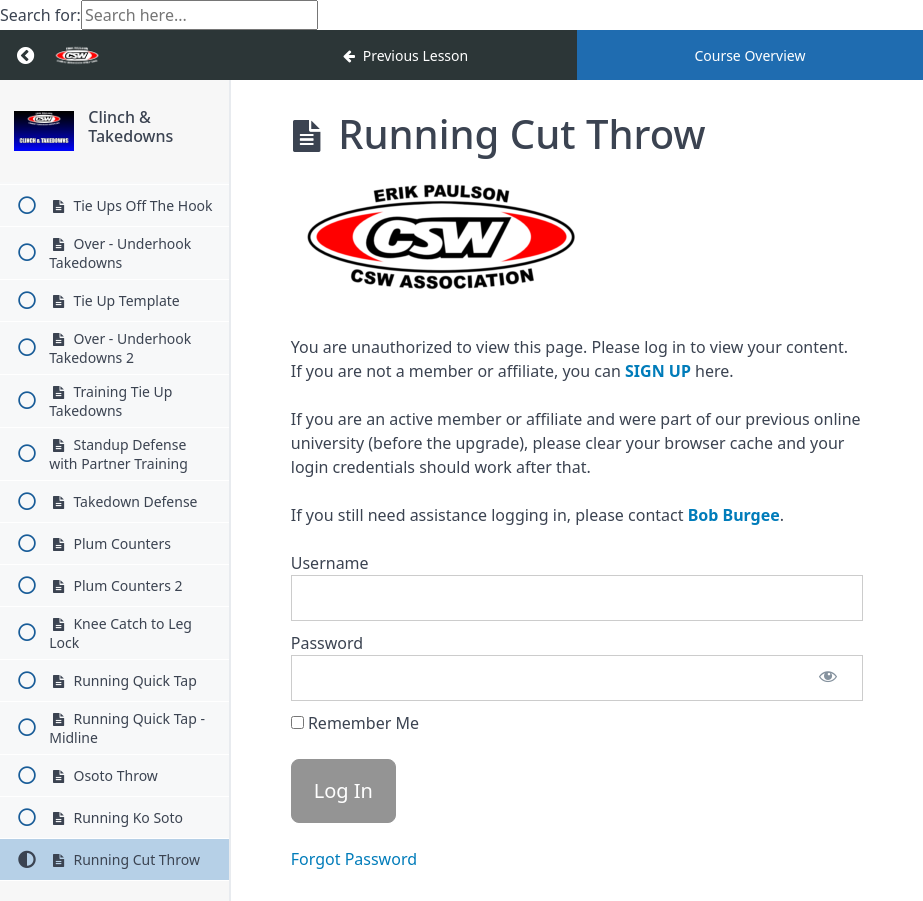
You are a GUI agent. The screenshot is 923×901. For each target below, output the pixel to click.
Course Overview (749, 55)
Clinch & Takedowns (130, 126)
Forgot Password (354, 859)
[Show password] (828, 678)
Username (330, 563)
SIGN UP (658, 371)
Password (327, 643)
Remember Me (355, 723)
